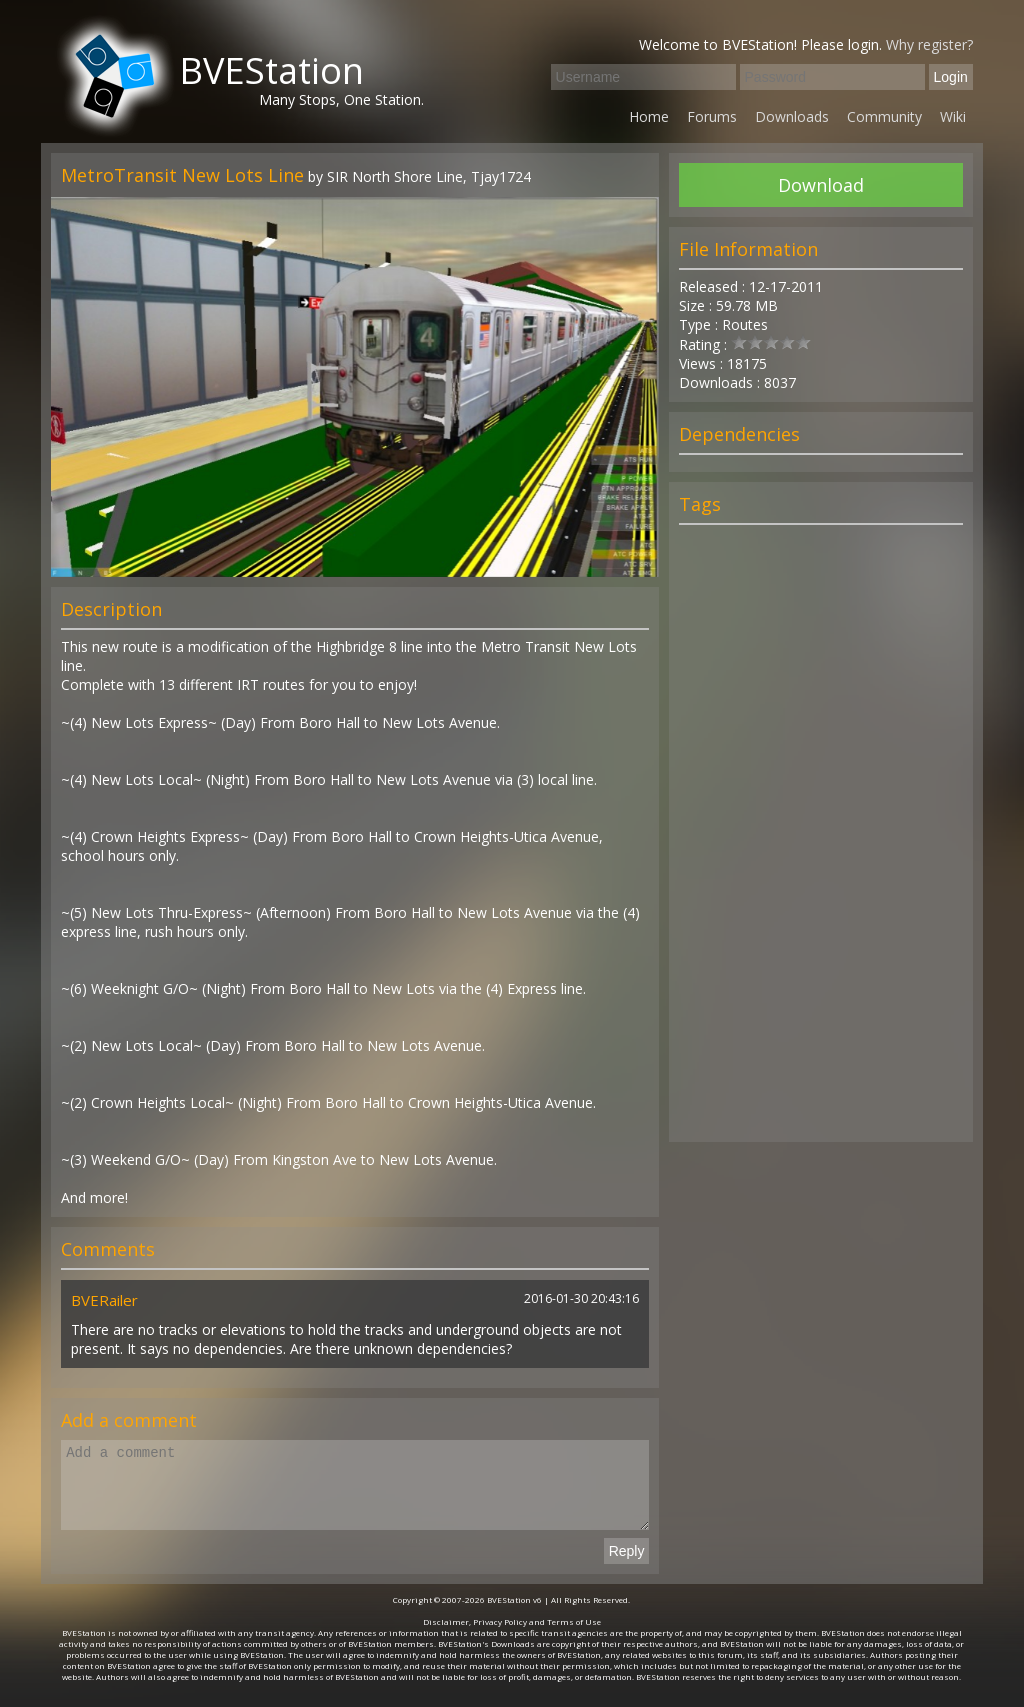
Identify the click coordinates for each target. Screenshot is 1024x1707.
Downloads (792, 116)
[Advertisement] (821, 842)
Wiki (953, 116)
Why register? (929, 44)
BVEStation (271, 70)
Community (884, 116)
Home (649, 116)
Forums (712, 116)
